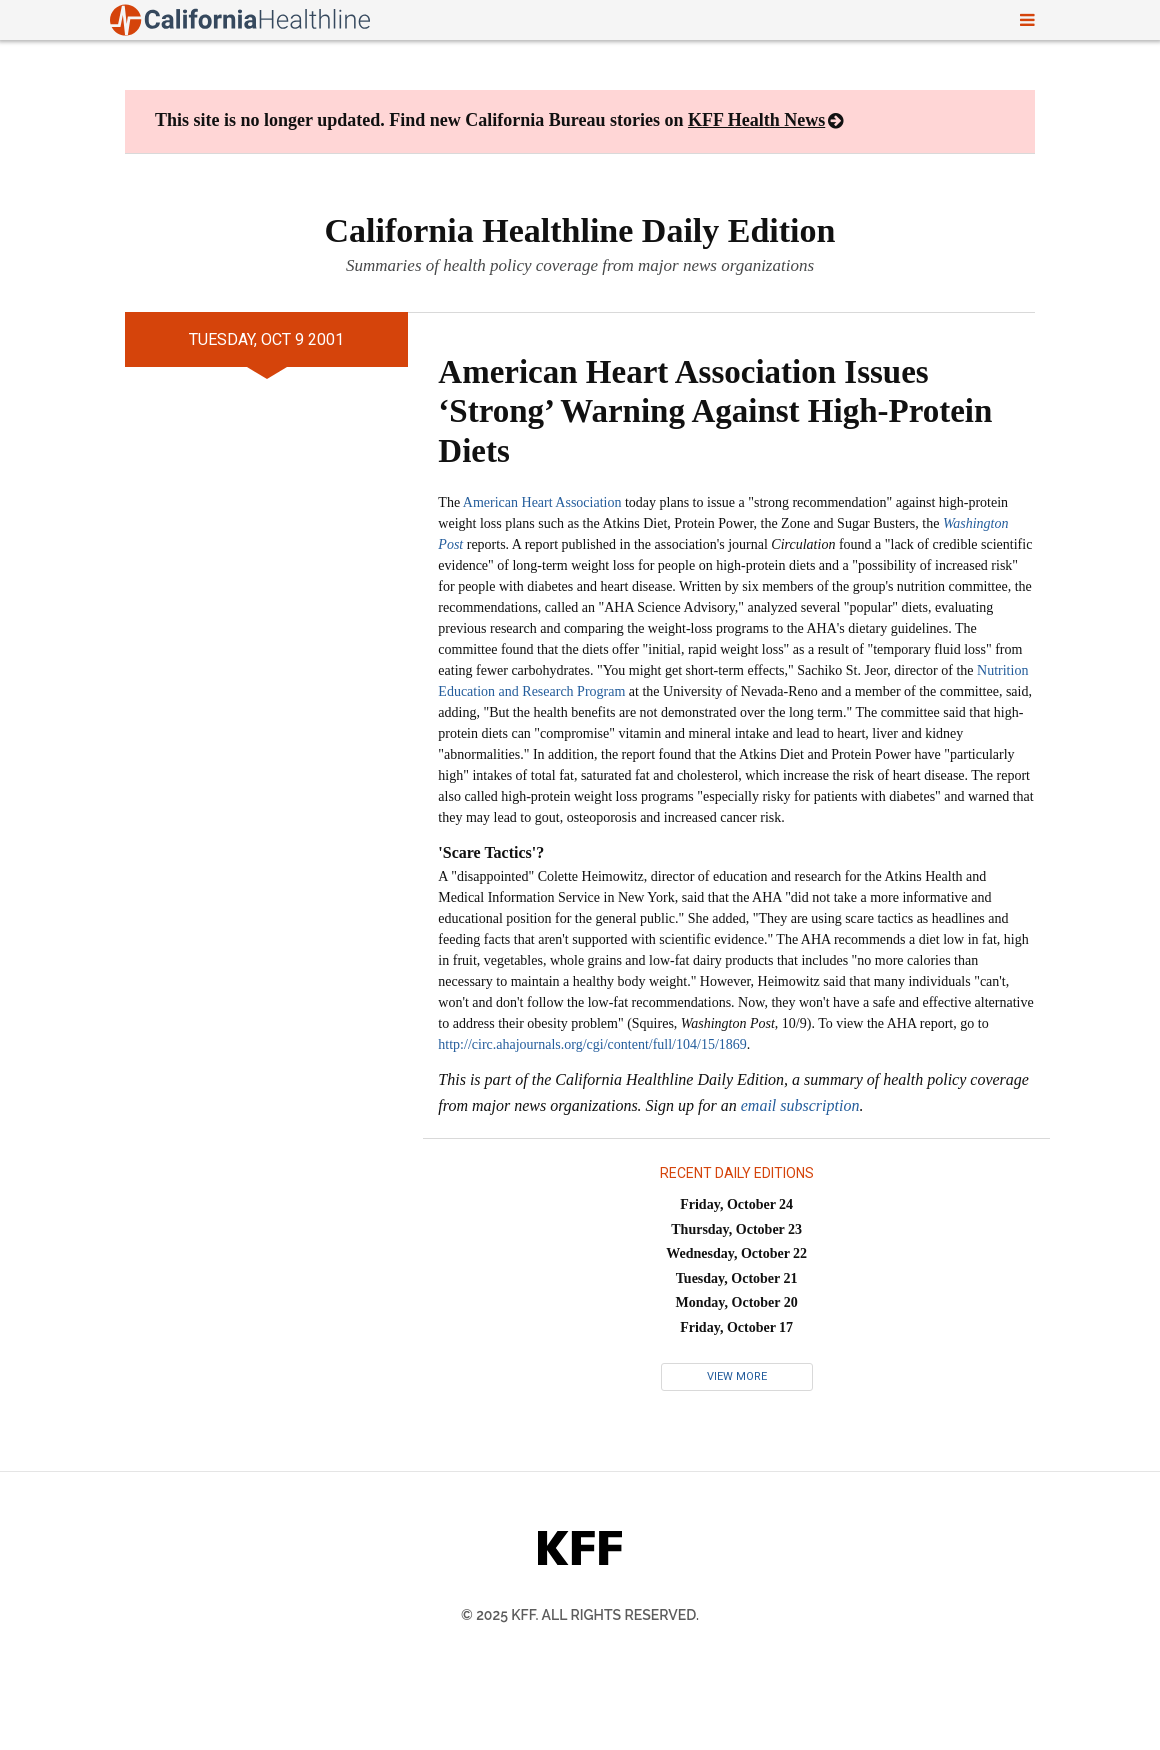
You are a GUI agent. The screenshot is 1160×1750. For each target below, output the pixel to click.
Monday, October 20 (737, 1302)
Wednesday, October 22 (736, 1253)
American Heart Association (542, 502)
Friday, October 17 (736, 1327)
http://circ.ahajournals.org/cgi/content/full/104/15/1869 (592, 1044)
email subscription (800, 1105)
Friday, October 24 (736, 1204)
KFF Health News (756, 120)
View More (737, 1376)
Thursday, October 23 (736, 1229)
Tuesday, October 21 (737, 1278)
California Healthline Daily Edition (580, 230)
